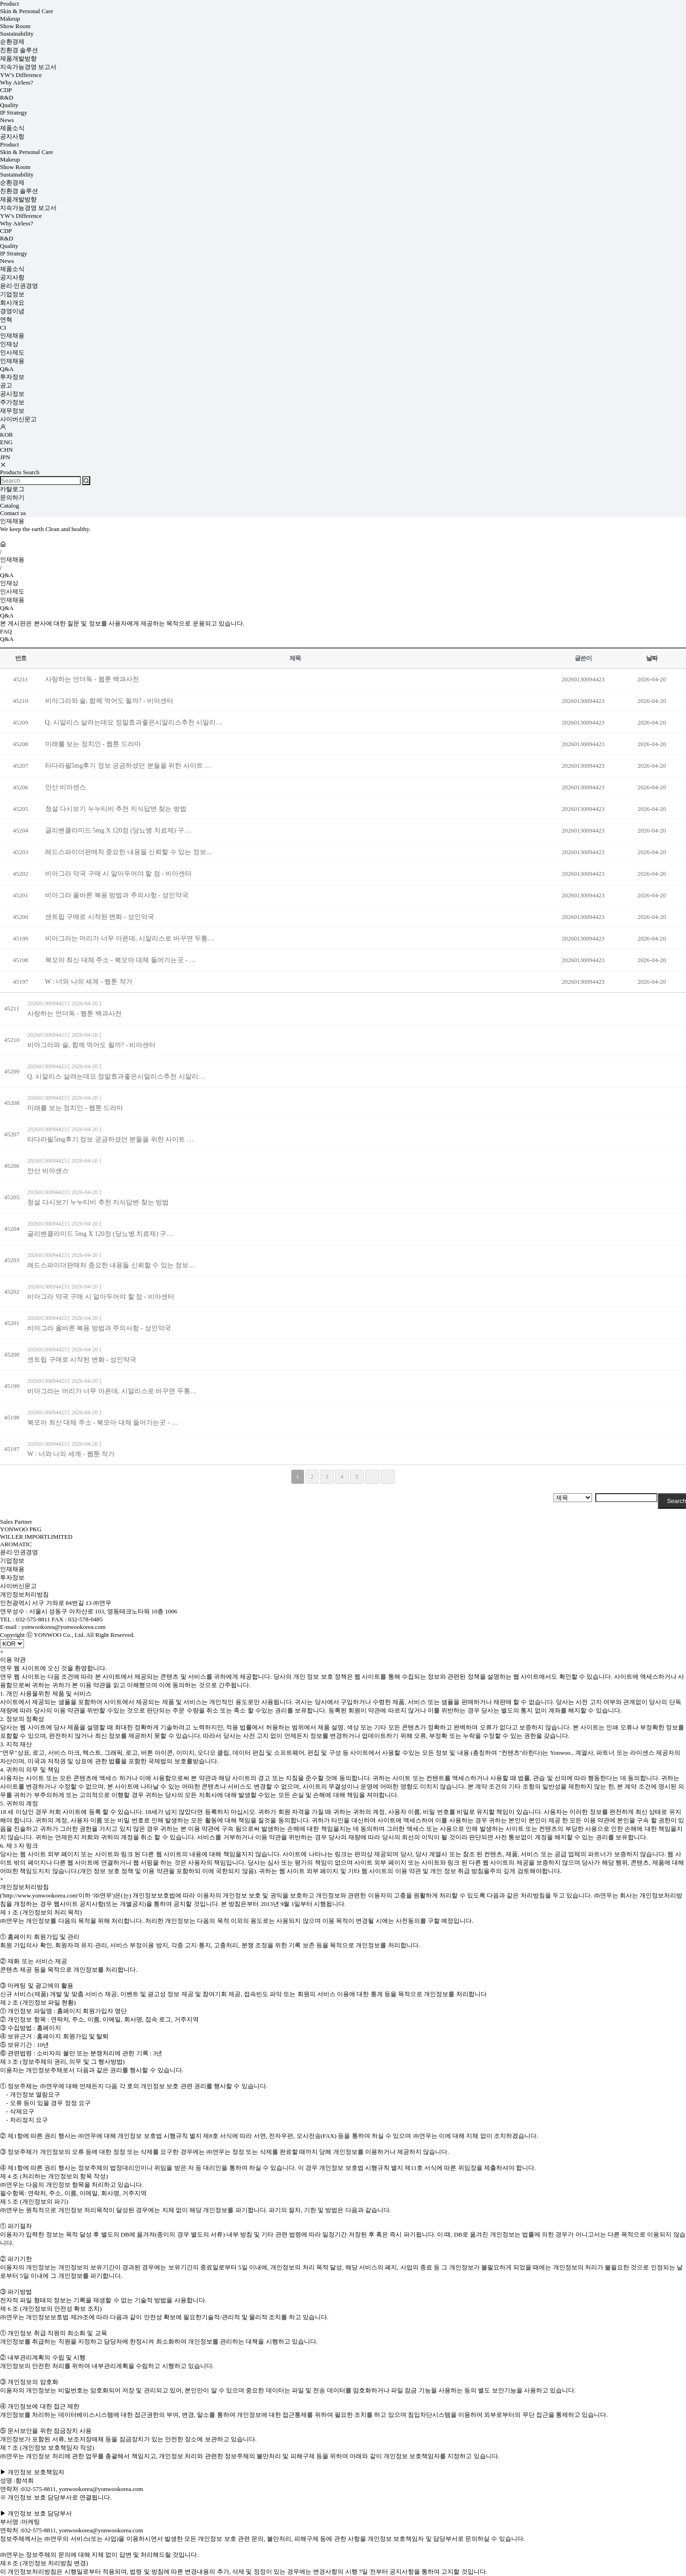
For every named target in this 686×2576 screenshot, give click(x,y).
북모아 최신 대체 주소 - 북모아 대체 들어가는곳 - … (120, 960)
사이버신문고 (18, 419)
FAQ (6, 631)
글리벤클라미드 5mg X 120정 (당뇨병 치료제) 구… (118, 830)
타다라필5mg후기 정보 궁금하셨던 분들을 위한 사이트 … (128, 765)
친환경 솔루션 (19, 50)
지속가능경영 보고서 (28, 66)
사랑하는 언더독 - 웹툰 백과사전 (92, 679)
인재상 (9, 343)
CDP (6, 89)
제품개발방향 (18, 58)
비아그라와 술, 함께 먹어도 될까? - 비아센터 (109, 700)
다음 (372, 1477)
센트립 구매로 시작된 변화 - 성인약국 (99, 916)
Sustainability (17, 33)
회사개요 (12, 302)
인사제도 (12, 352)
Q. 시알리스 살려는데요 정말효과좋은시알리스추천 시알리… (134, 722)
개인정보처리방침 (24, 1594)
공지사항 (12, 136)
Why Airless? (16, 82)
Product (9, 3)
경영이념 (12, 311)
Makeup (10, 18)
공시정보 (12, 393)
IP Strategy (13, 112)
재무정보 (12, 410)
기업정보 (12, 294)
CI (3, 327)
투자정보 (12, 376)
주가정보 (12, 402)
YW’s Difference (21, 74)
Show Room (15, 26)
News (7, 119)
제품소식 (12, 127)
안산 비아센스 (65, 787)
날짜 (651, 658)
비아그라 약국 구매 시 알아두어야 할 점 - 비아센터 (118, 873)
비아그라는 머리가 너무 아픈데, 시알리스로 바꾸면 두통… (130, 938)
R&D (6, 97)
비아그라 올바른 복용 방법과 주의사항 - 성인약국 (117, 895)
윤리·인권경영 (19, 285)
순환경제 (12, 41)
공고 (6, 385)
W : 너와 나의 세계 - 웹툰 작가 (89, 981)
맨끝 (388, 1477)
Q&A (7, 368)
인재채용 (12, 335)
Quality (9, 104)
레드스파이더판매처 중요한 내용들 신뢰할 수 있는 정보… (129, 852)
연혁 (6, 319)
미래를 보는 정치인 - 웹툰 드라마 (93, 744)
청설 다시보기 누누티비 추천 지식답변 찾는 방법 (116, 808)
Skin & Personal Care (26, 11)
